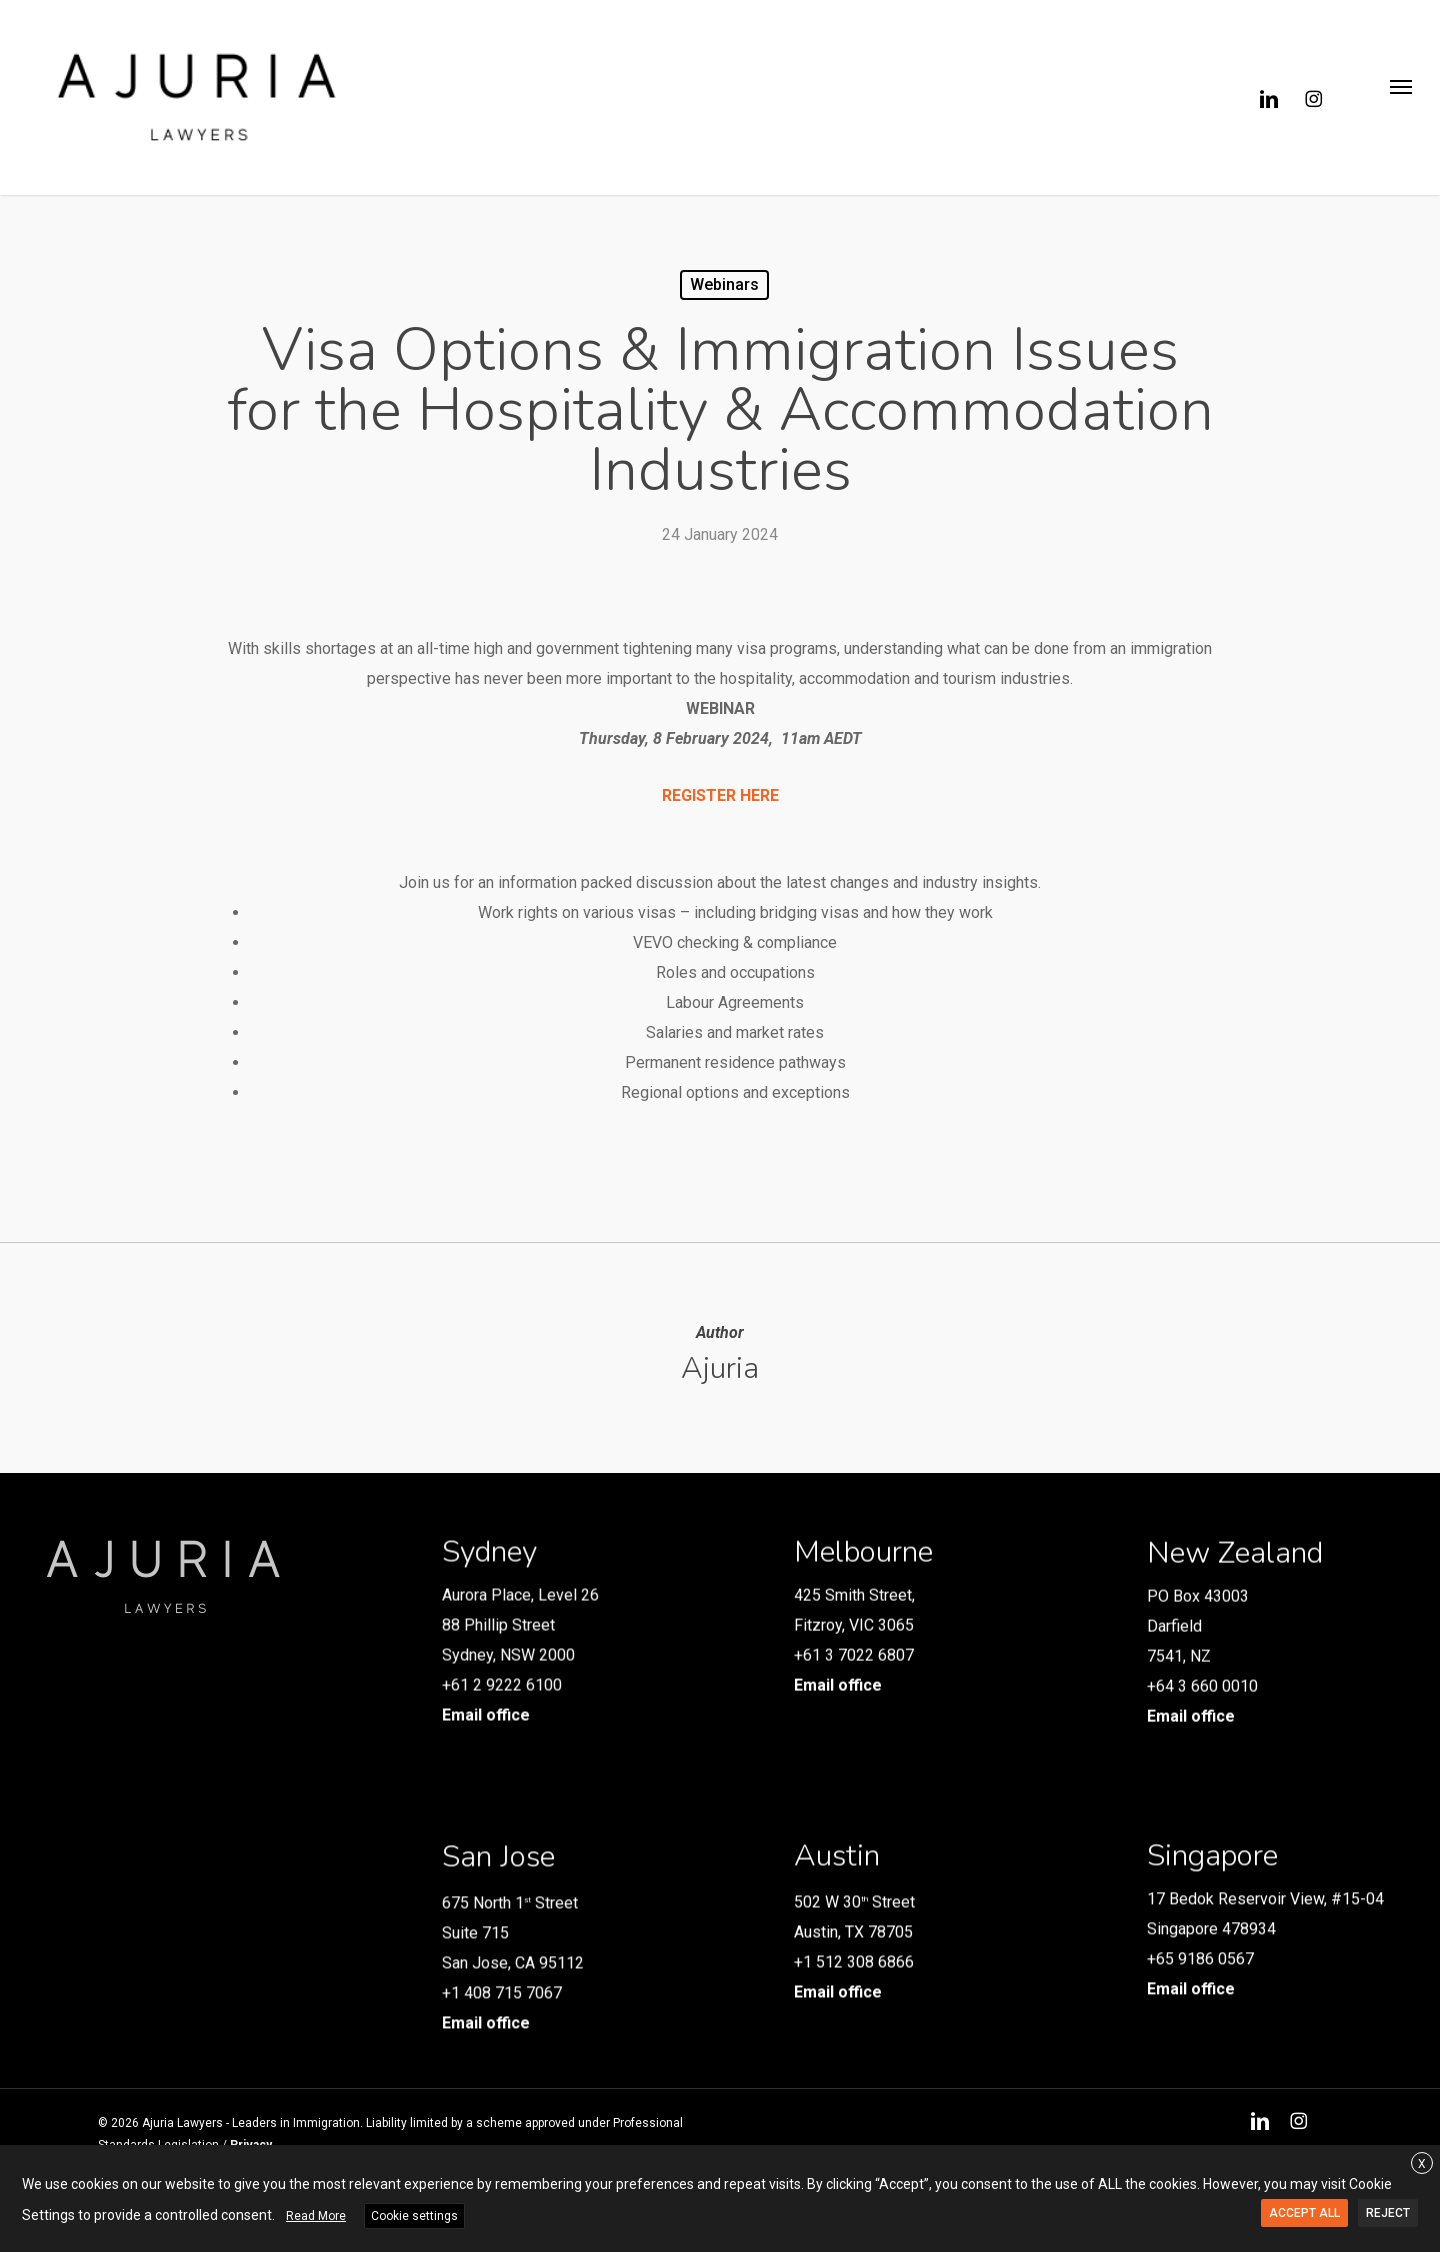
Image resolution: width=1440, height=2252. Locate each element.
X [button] (1422, 2164)
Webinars (724, 284)
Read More (316, 2216)
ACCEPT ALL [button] (1304, 2213)
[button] (1400, 98)
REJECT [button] (1388, 2213)
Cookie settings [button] (414, 2216)
